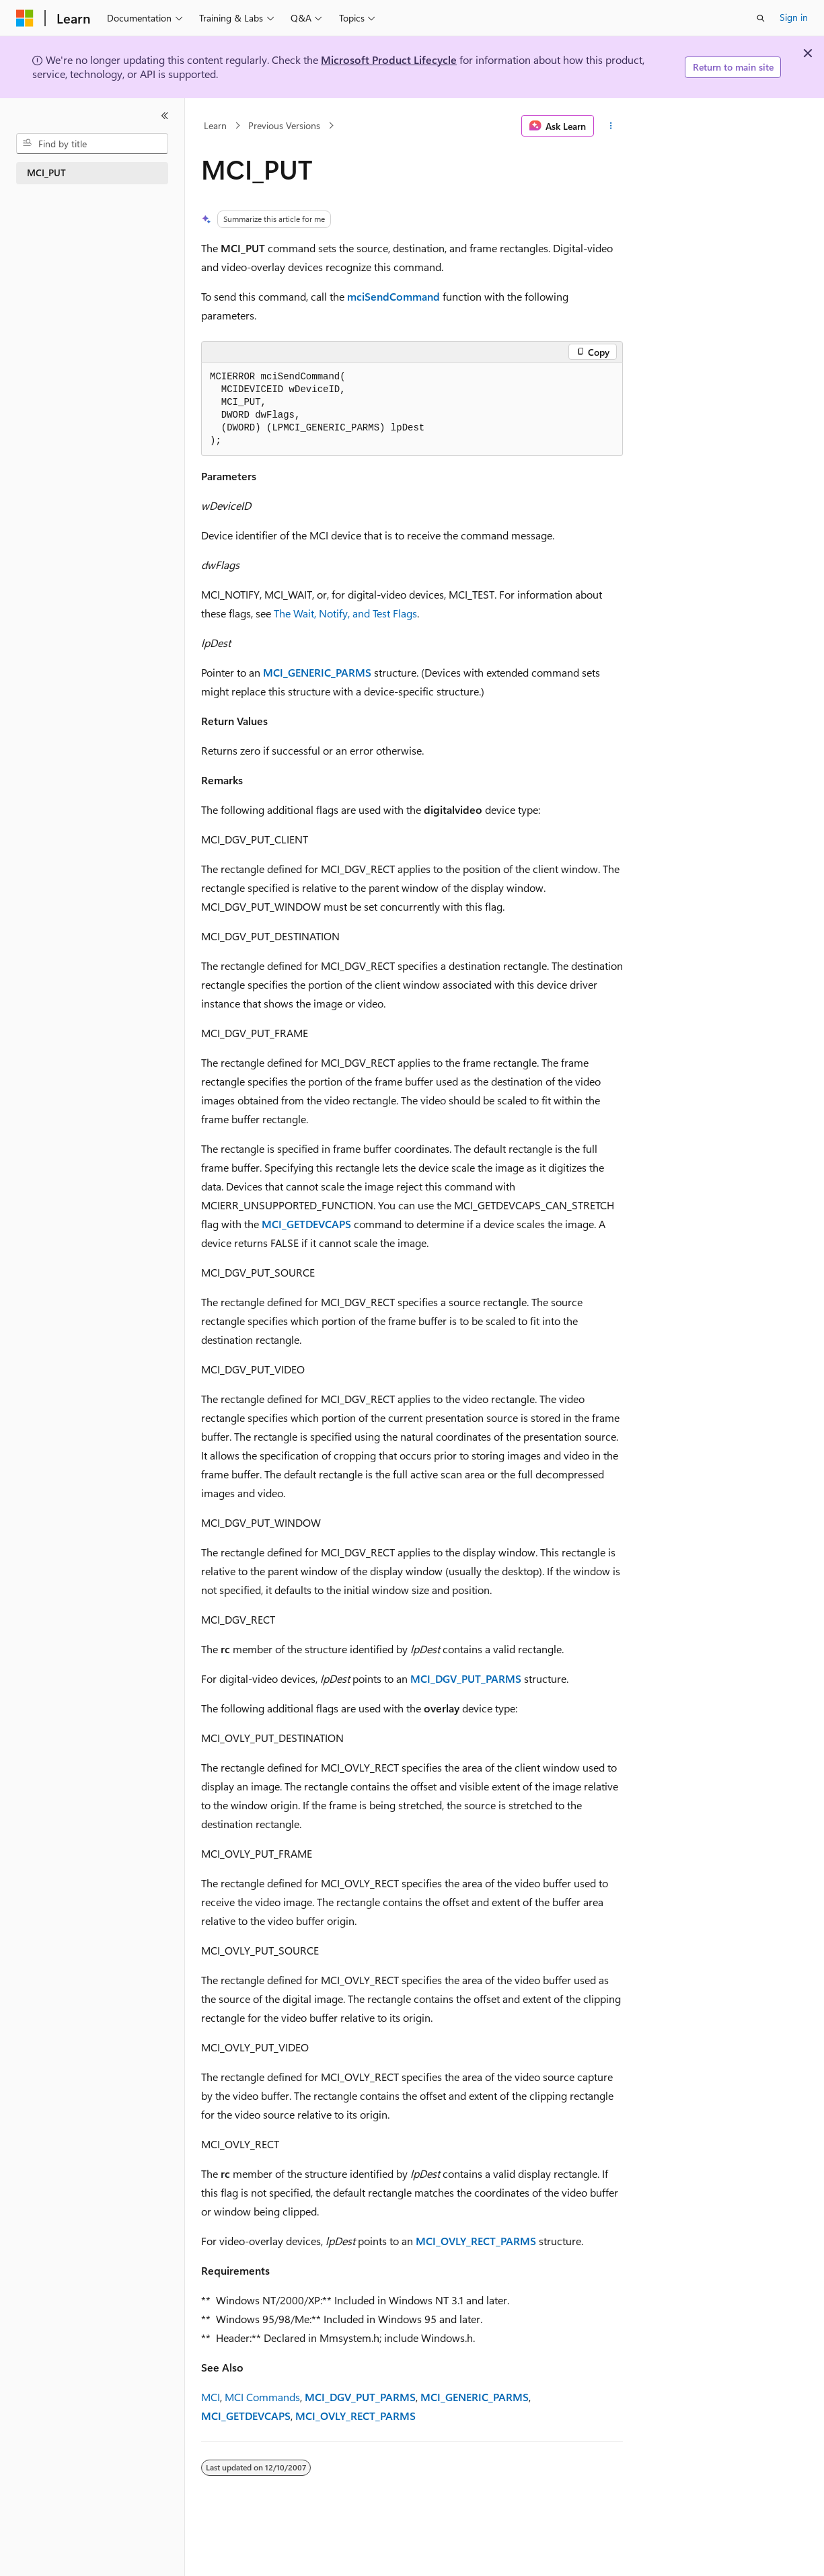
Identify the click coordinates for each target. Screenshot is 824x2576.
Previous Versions (284, 125)
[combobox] (92, 144)
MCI (210, 2397)
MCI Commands (262, 2397)
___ (465, 1678)
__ (317, 672)
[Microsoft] (25, 18)
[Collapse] (165, 116)
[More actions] (611, 126)
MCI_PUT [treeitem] (46, 172)
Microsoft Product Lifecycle (389, 59)
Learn (215, 125)
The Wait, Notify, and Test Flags (345, 613)
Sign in (794, 17)
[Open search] (760, 18)
